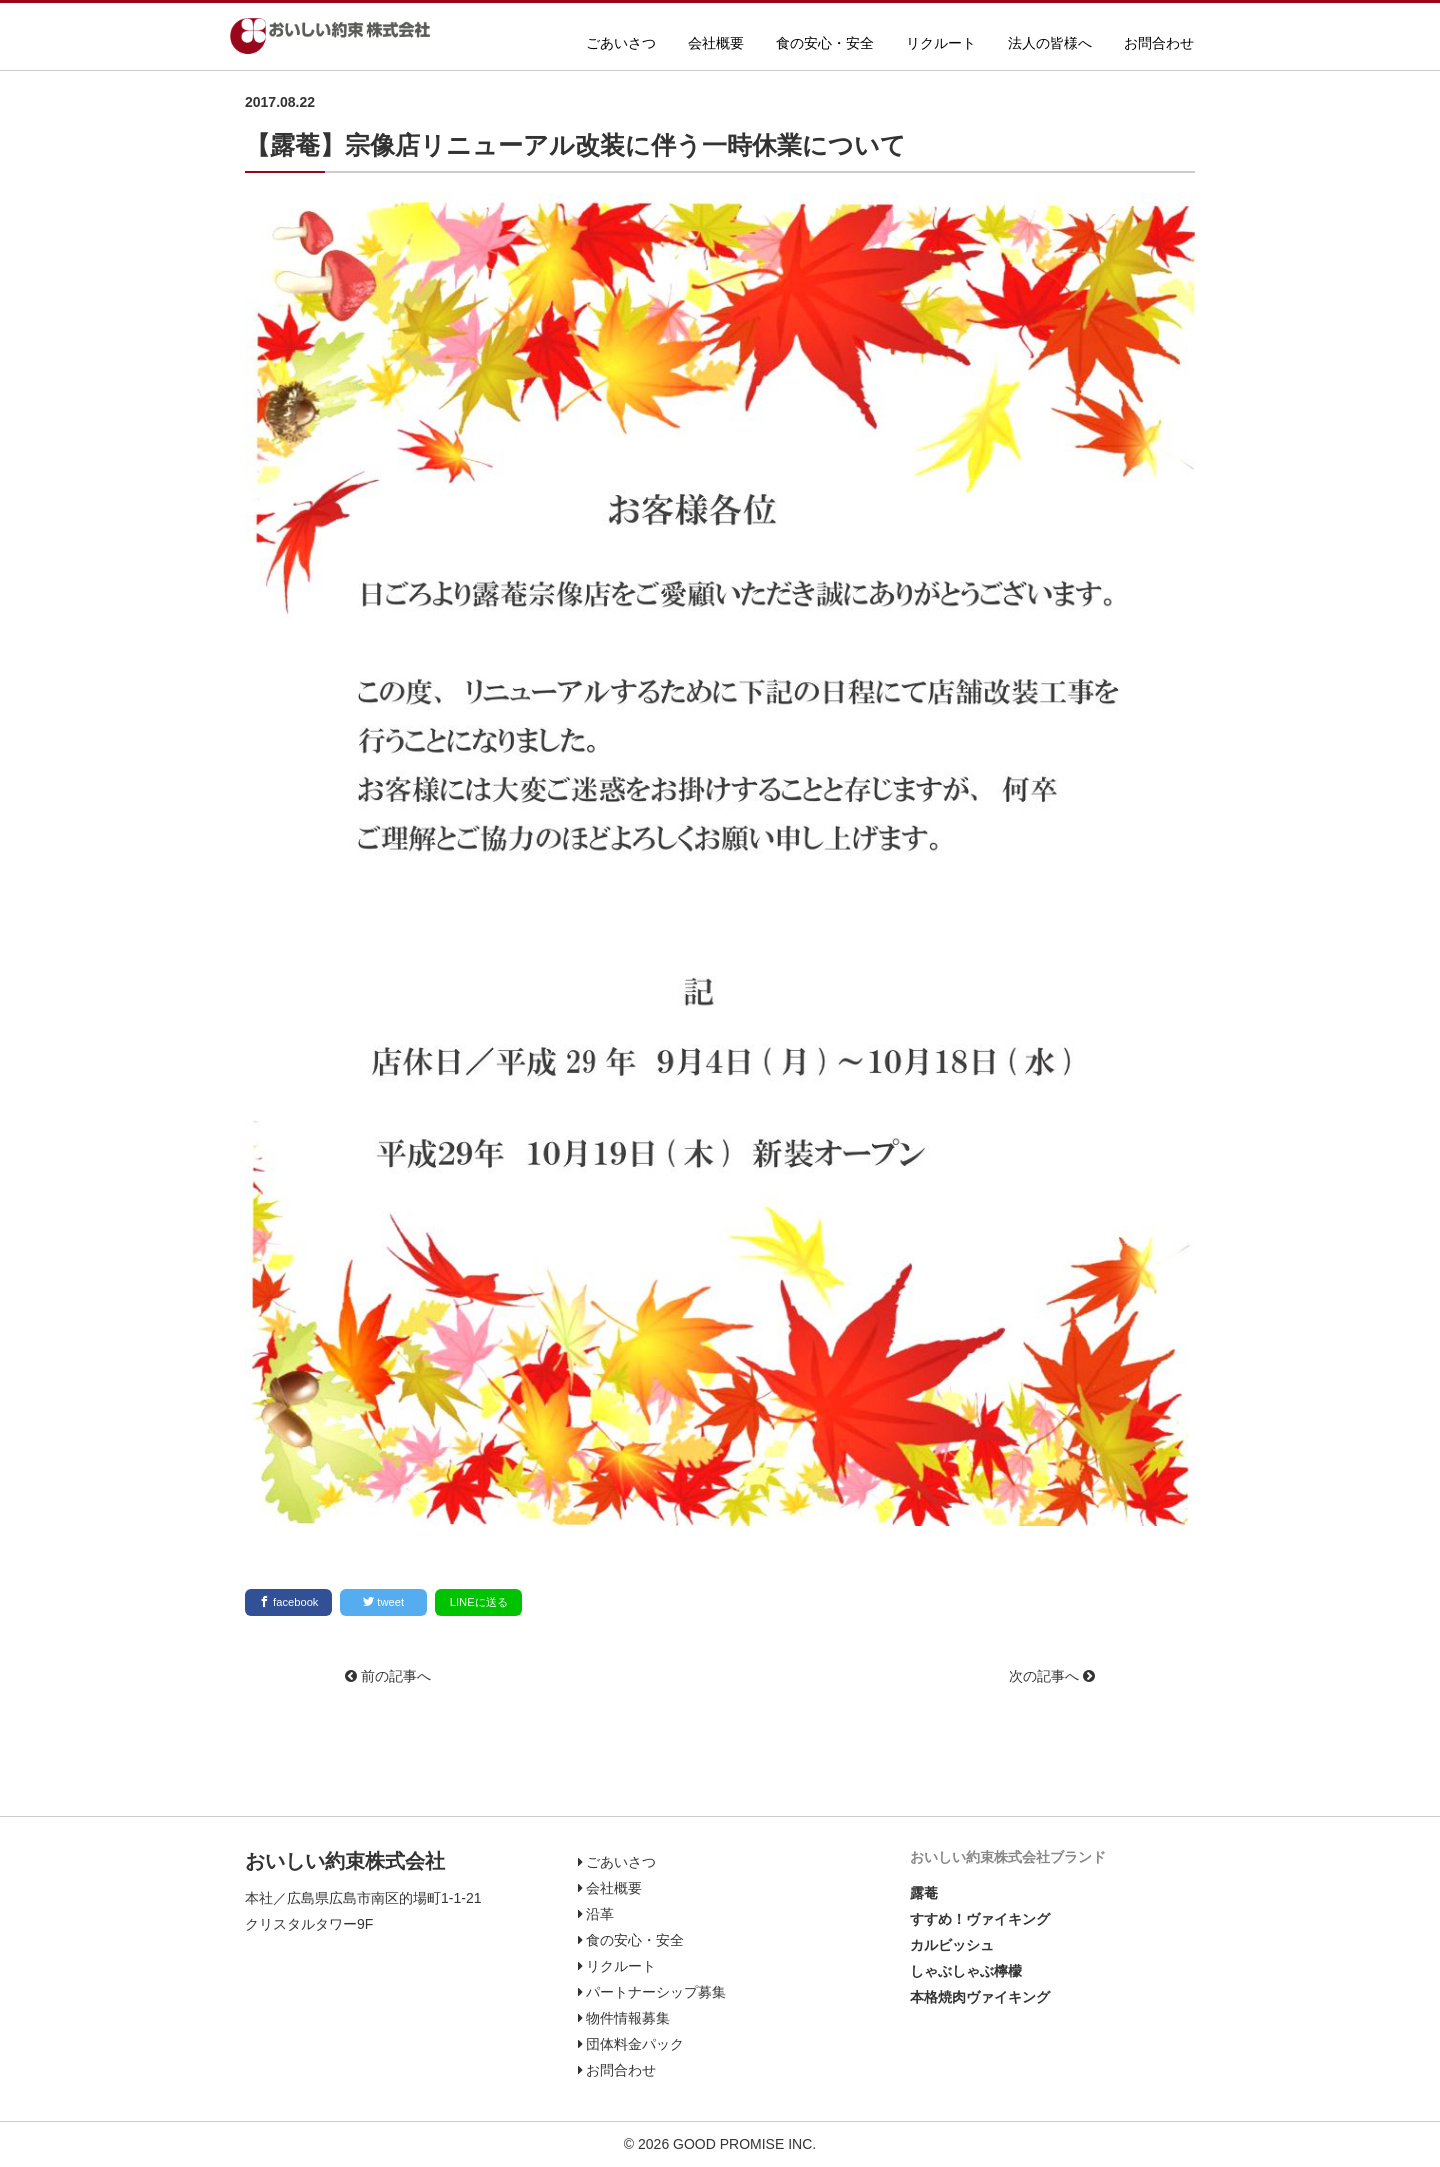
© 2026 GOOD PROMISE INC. (720, 2144)
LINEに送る (479, 1602)
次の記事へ (1052, 1676)
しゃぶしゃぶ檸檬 (966, 1971)
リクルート (941, 43)
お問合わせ (1159, 43)
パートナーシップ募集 (652, 1992)
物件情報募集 (624, 2018)
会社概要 (716, 43)
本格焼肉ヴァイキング (980, 1997)
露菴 (924, 1893)
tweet (383, 1601)
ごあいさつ (621, 43)
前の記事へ (388, 1676)
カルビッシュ (952, 1945)
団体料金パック (631, 2044)
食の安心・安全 (825, 43)
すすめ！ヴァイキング (980, 1919)
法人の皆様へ (1050, 43)
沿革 (596, 1914)
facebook (289, 1601)
